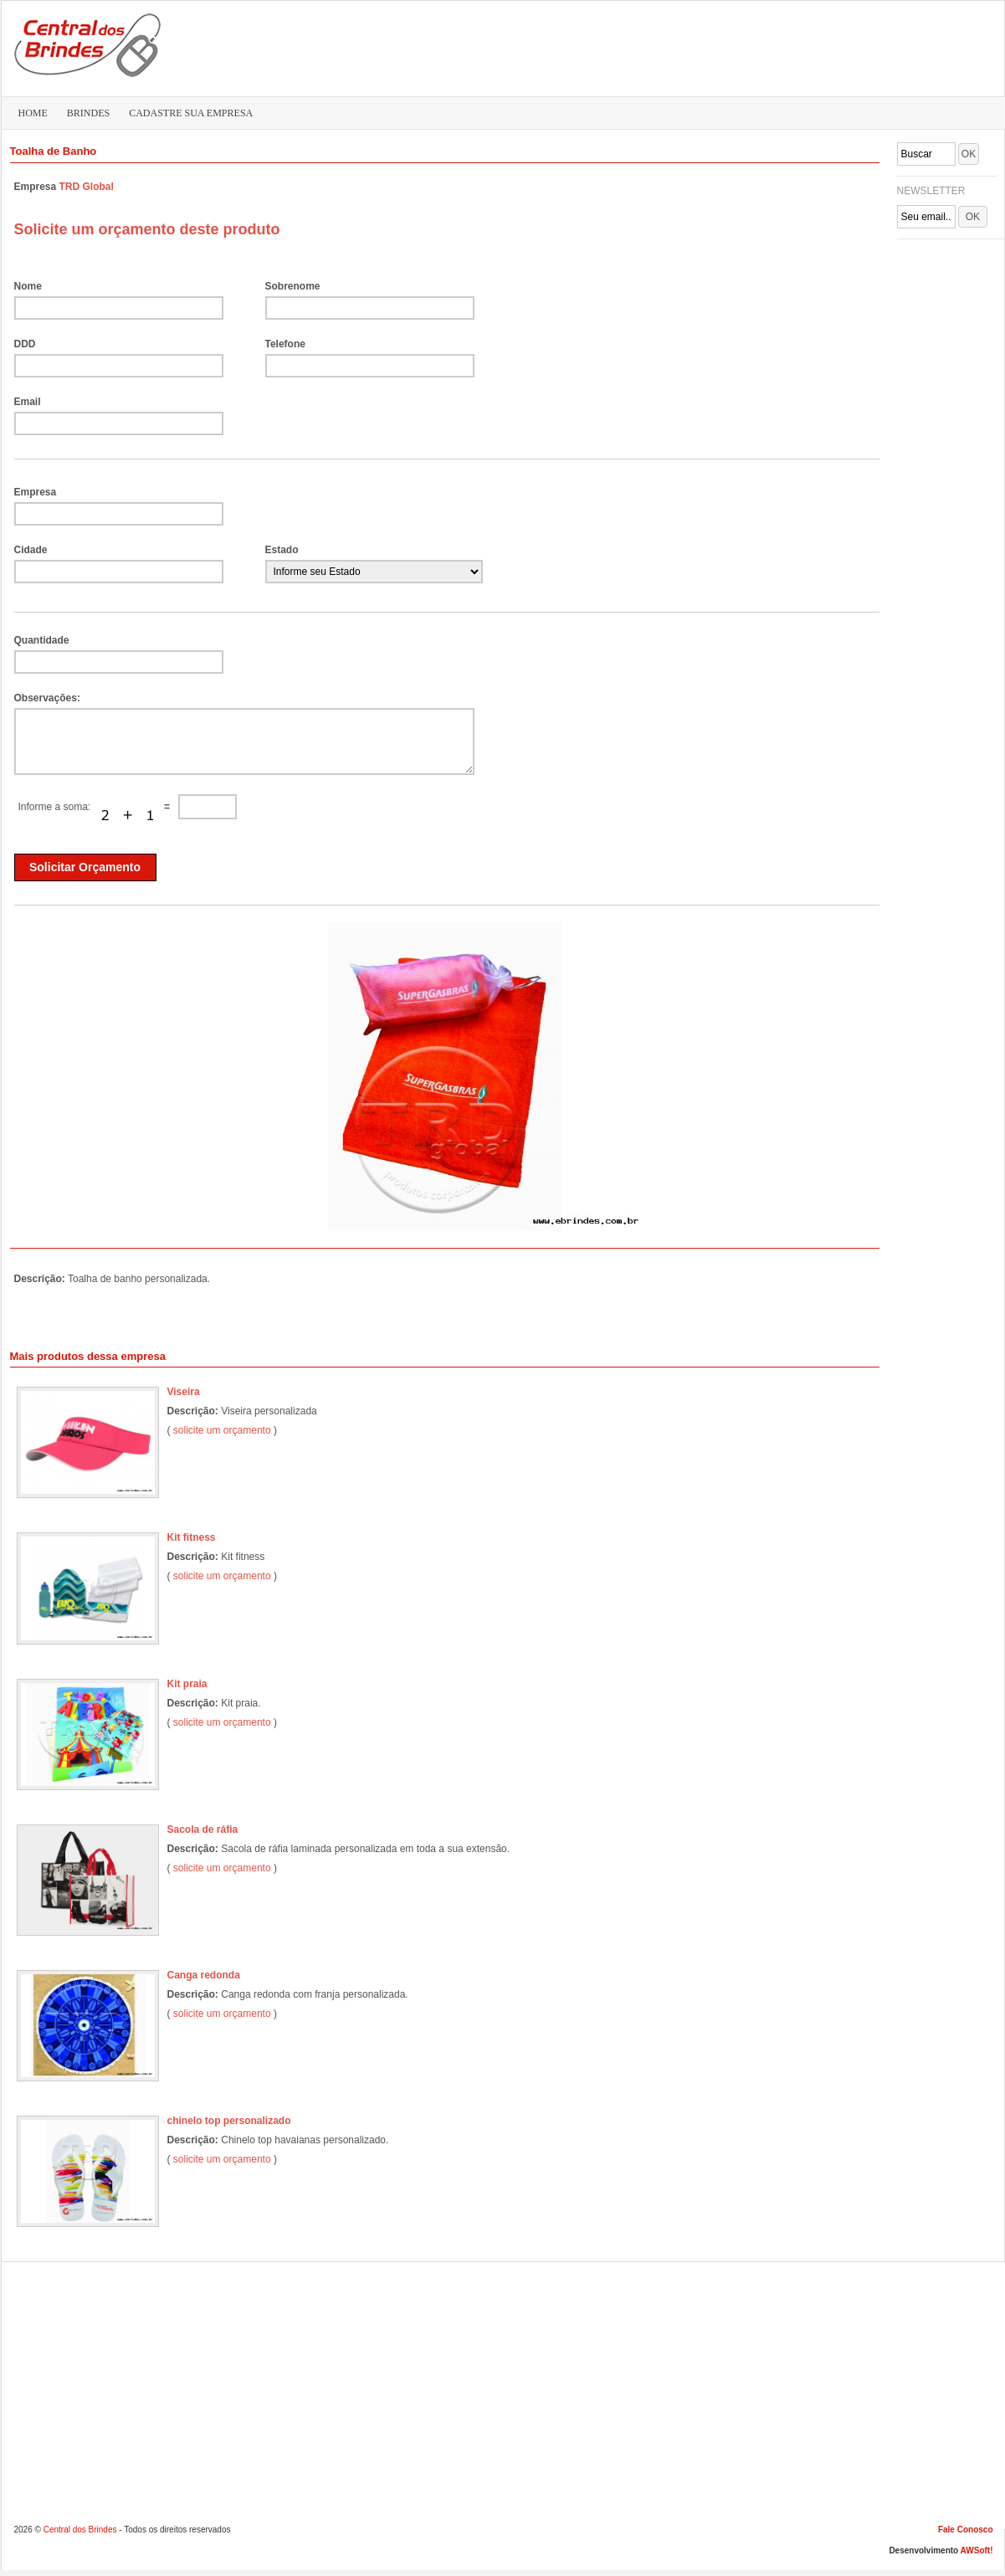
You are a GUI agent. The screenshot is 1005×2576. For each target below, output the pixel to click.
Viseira (183, 1392)
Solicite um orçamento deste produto (147, 229)
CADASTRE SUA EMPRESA (191, 113)
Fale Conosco (965, 2529)
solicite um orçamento (222, 1430)
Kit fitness (191, 1537)
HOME (33, 113)
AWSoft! (977, 2550)
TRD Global (86, 186)
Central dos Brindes (80, 2529)
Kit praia (187, 1684)
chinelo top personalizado (229, 2121)
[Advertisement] (947, 348)
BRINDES (88, 113)
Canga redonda (203, 1975)
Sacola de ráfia (202, 1829)
